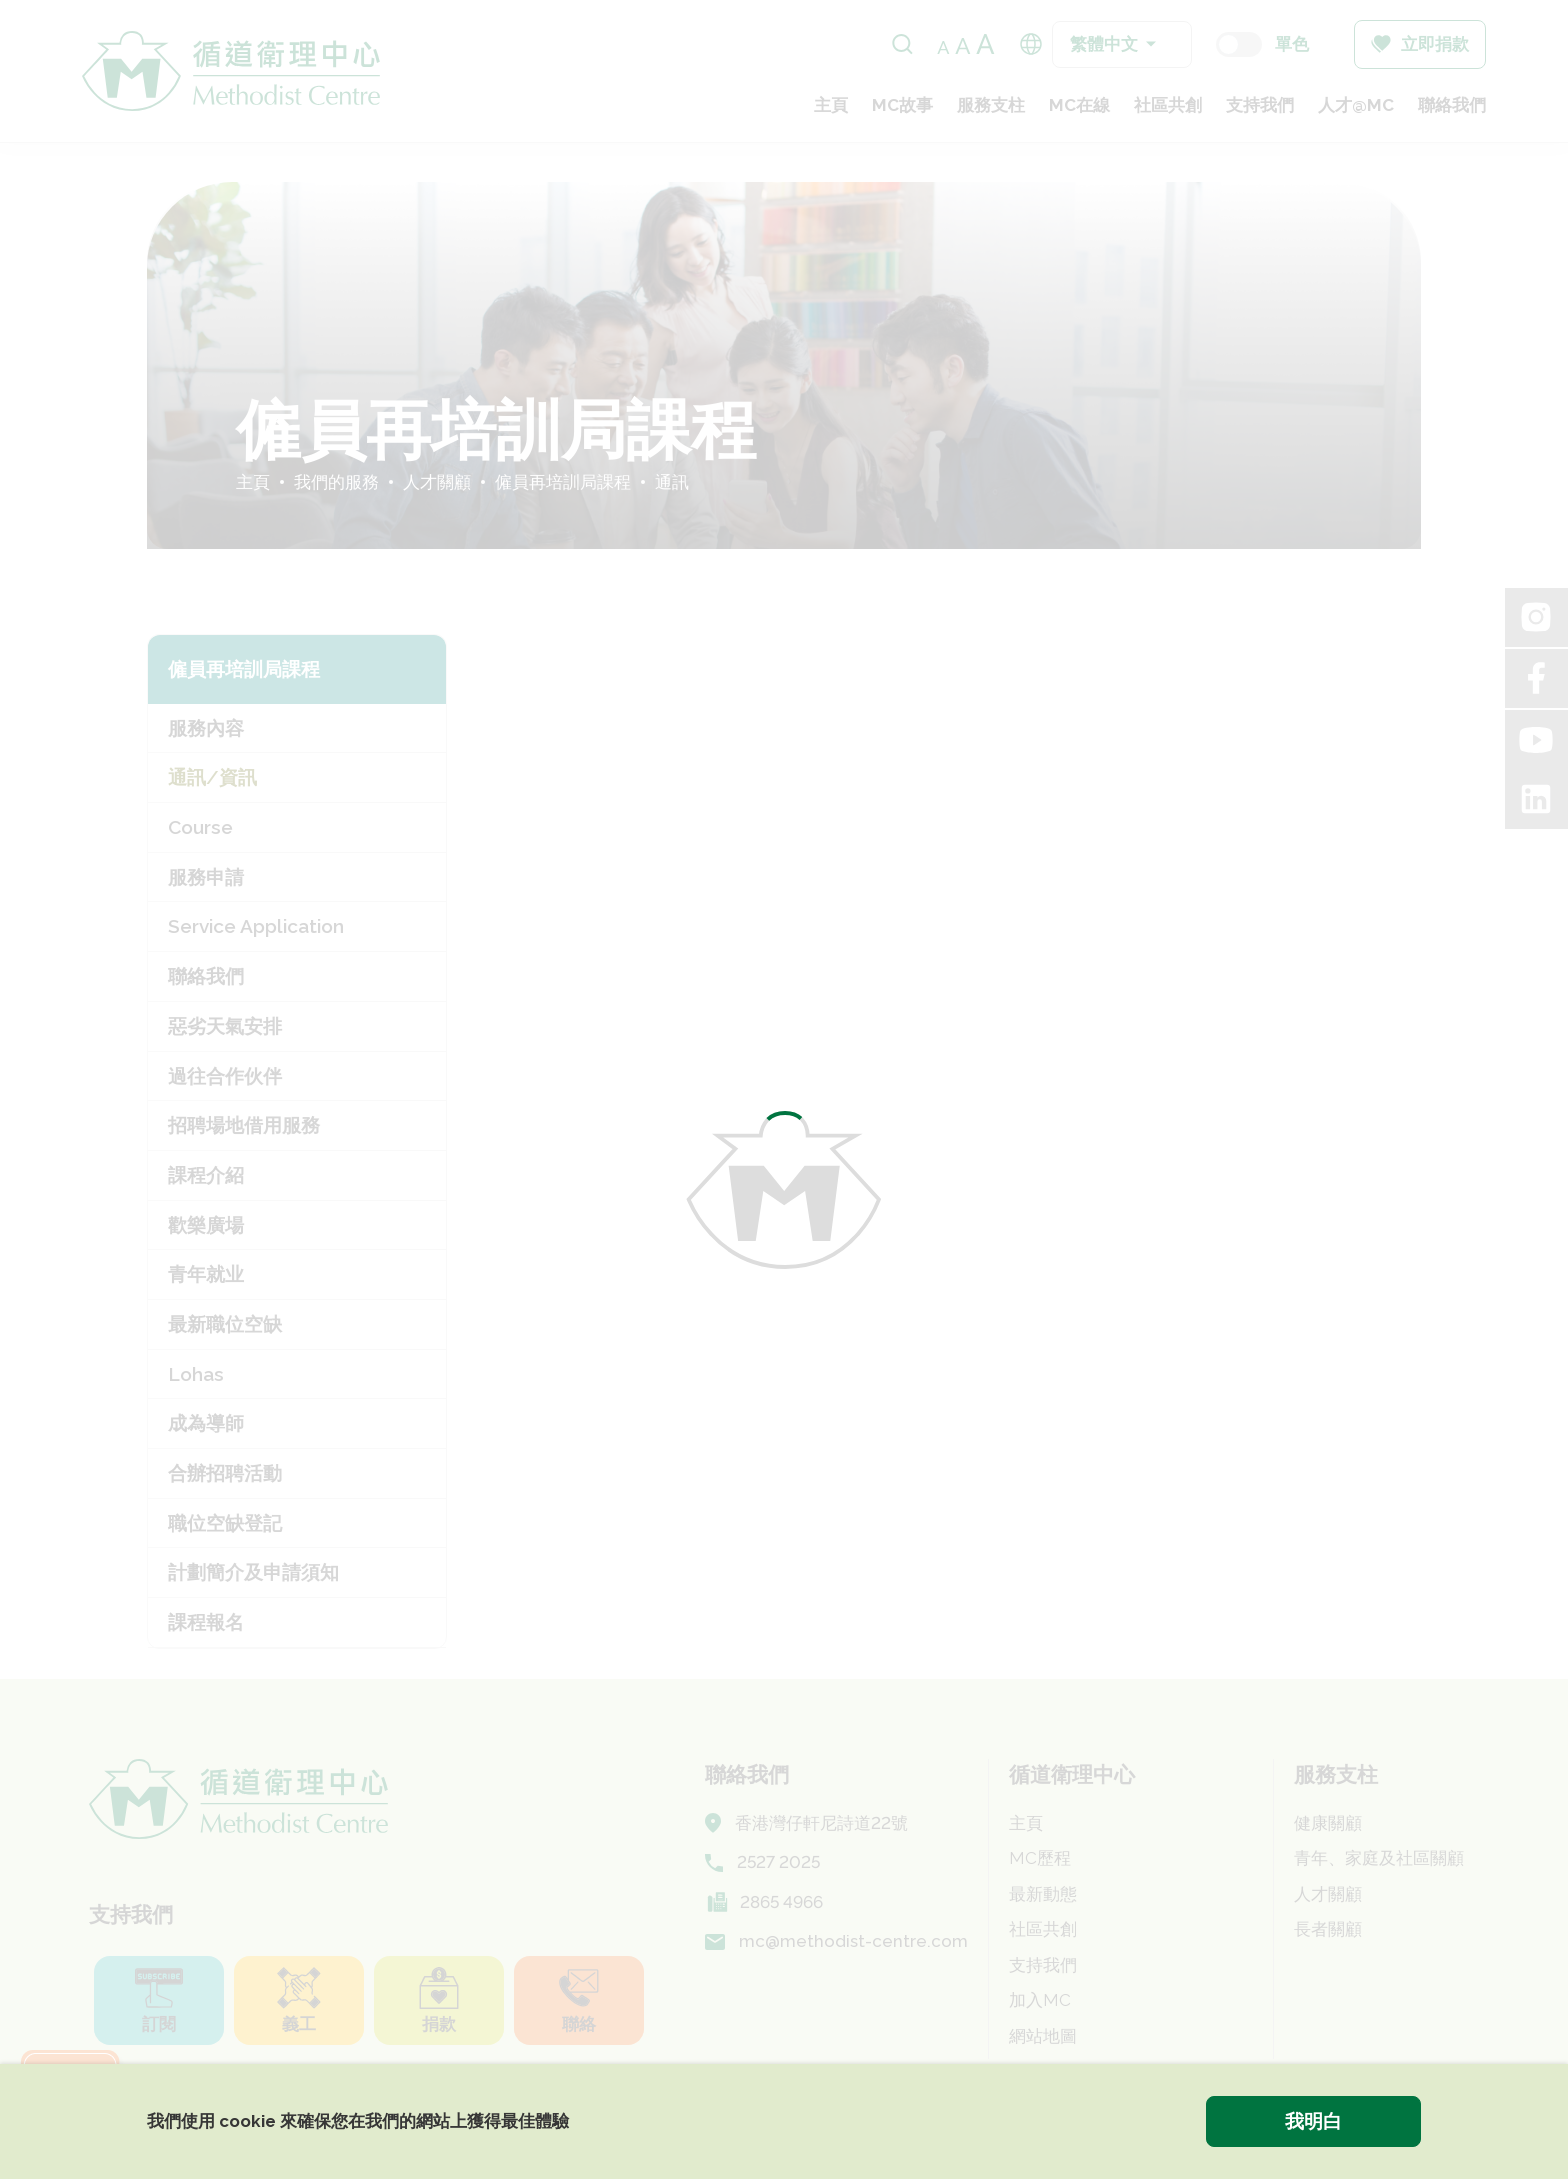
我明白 (1313, 2121)
